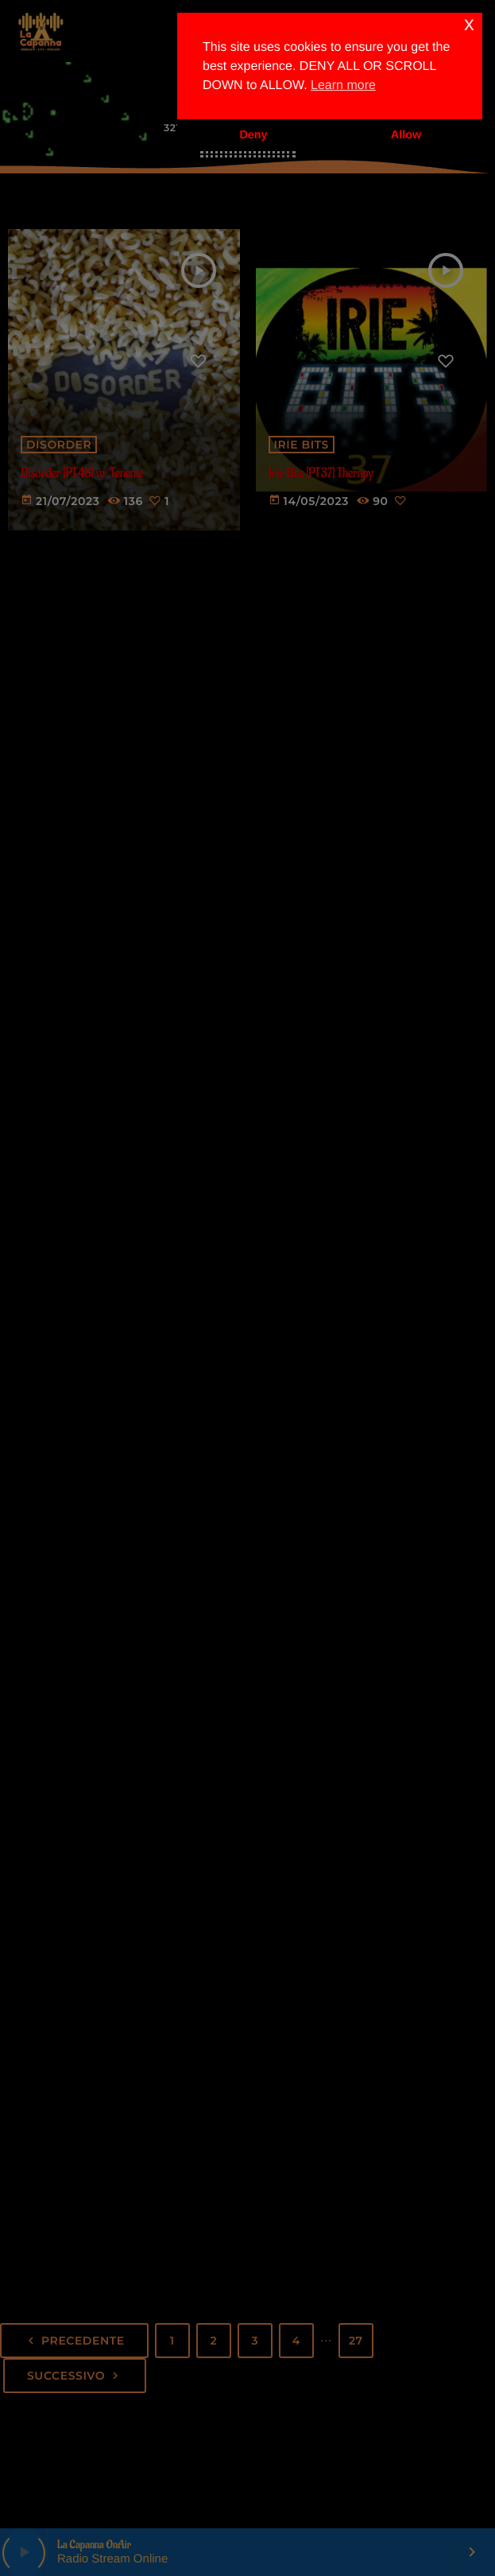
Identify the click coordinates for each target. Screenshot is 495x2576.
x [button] (469, 24)
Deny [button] (253, 135)
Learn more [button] (343, 85)
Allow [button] (406, 135)
